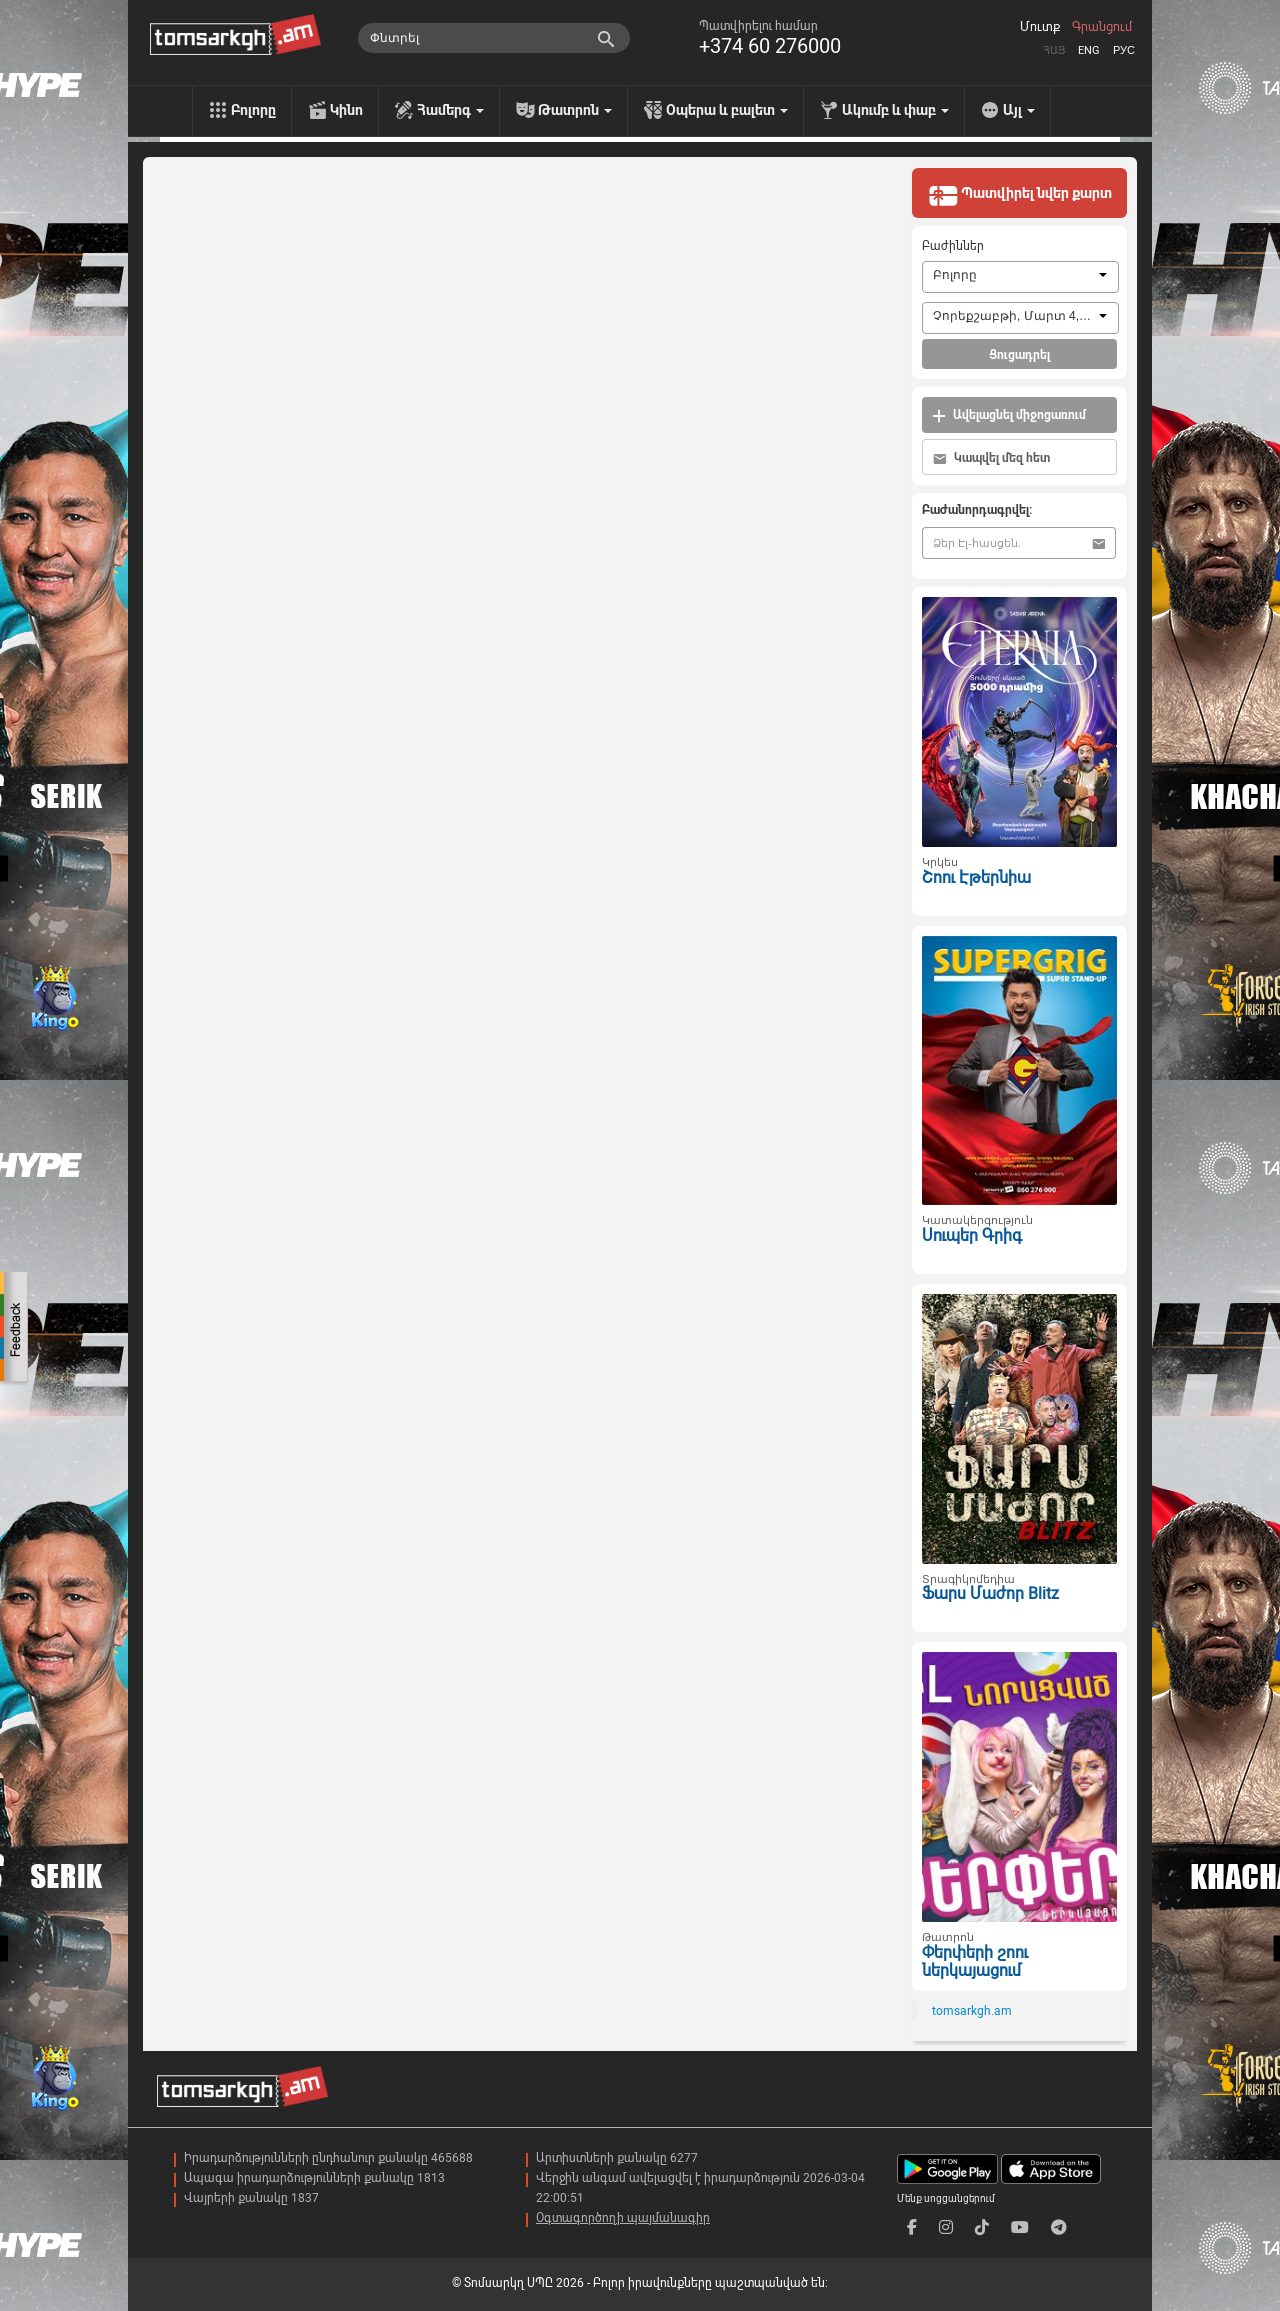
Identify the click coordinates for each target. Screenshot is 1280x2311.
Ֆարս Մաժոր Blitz (990, 1593)
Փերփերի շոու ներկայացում (975, 1962)
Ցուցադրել (1019, 355)
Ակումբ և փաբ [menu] (895, 110)
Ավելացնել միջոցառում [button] (1009, 415)
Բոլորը (253, 110)
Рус (1124, 50)
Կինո (346, 110)
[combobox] (1020, 277)
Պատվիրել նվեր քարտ (1020, 195)
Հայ (1054, 50)
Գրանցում (1102, 27)
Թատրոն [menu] (575, 110)
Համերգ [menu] (450, 110)
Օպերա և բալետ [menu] (727, 110)
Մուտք (1040, 27)
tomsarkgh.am (972, 2011)
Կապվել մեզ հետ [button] (991, 458)
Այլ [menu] (1019, 110)
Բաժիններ (953, 246)
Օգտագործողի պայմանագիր (623, 2218)
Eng (1089, 50)
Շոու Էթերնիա (976, 877)
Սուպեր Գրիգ (972, 1235)
